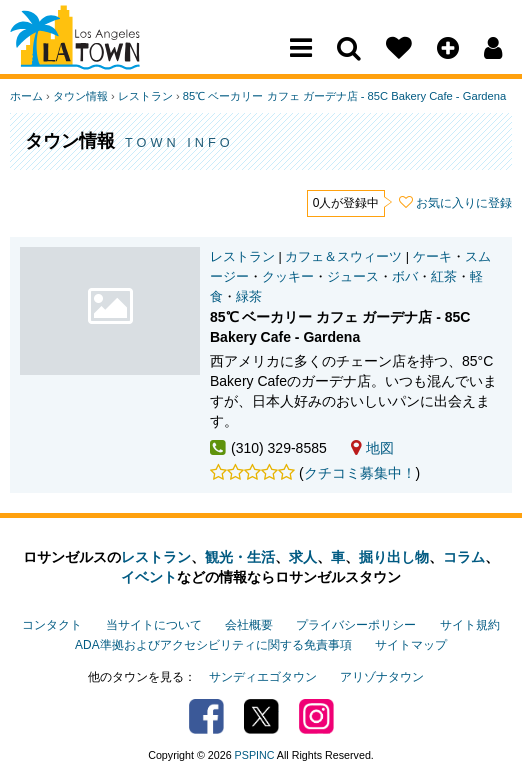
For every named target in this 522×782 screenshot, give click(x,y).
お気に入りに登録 (464, 203)
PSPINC (255, 755)
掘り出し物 (394, 557)
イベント (149, 577)
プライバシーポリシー (356, 625)
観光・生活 (240, 557)
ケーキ (432, 257)
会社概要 (249, 625)
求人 (303, 557)
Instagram (316, 716)
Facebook (206, 716)
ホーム (26, 96)
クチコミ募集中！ (360, 473)
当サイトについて (154, 625)
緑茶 (249, 297)
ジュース (353, 277)
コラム (464, 557)
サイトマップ (411, 645)
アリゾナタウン (382, 677)
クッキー (288, 277)
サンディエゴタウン (263, 677)
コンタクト (52, 625)
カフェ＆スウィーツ (343, 257)
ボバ (405, 277)
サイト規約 (470, 625)
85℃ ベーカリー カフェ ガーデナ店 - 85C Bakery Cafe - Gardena (344, 96)
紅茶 (444, 277)
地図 (372, 448)
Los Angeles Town (97, 55)
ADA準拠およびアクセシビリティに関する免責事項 (213, 645)
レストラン (145, 96)
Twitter (261, 716)
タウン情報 (80, 96)
